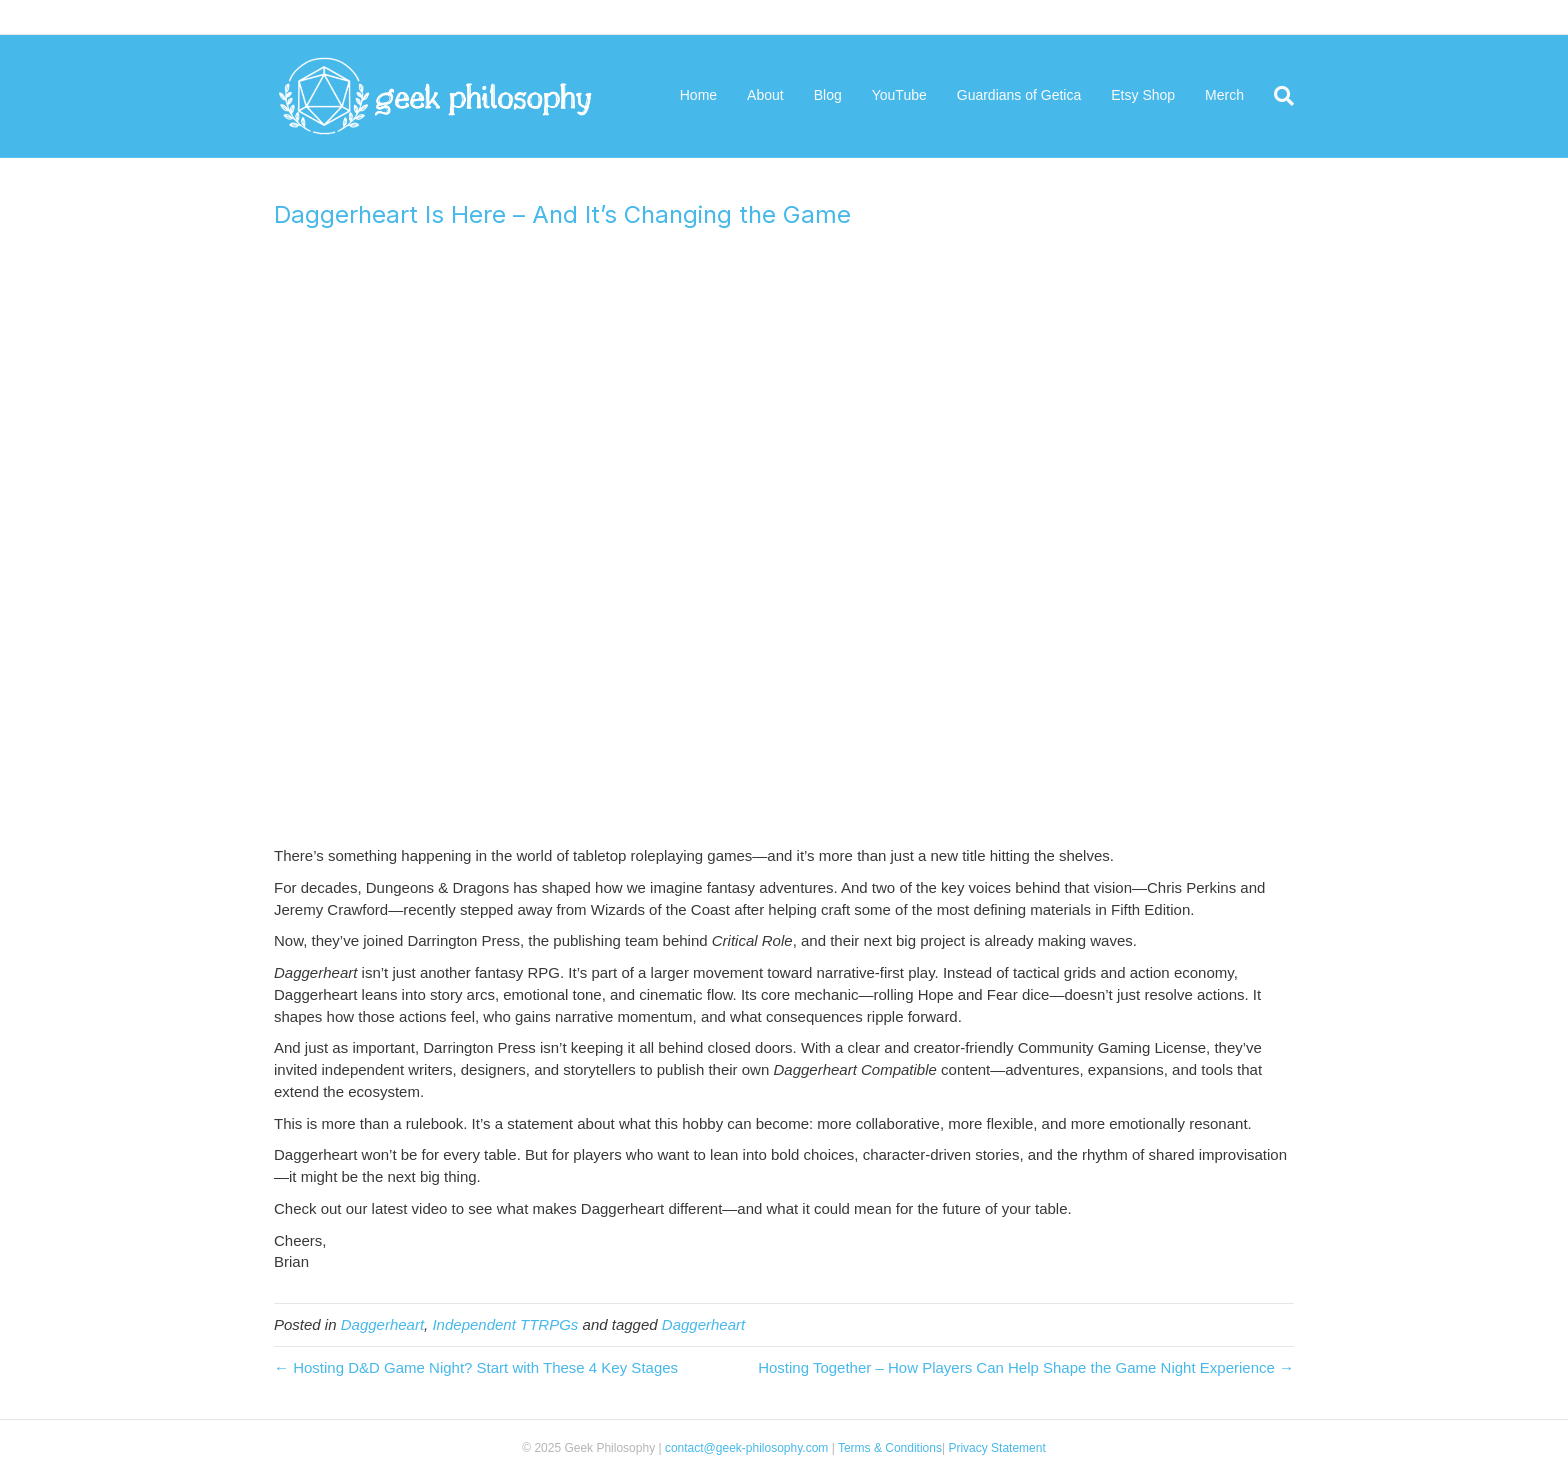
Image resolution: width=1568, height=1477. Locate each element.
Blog (828, 95)
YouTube (899, 95)
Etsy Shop (1143, 95)
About (765, 95)
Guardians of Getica (1019, 95)
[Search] (1276, 96)
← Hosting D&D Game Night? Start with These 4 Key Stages (476, 1367)
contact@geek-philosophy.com (746, 1448)
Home (698, 95)
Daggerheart (382, 1324)
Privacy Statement (995, 1448)
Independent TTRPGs (505, 1324)
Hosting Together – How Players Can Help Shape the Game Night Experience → (1026, 1367)
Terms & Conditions (890, 1448)
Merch (1224, 95)
